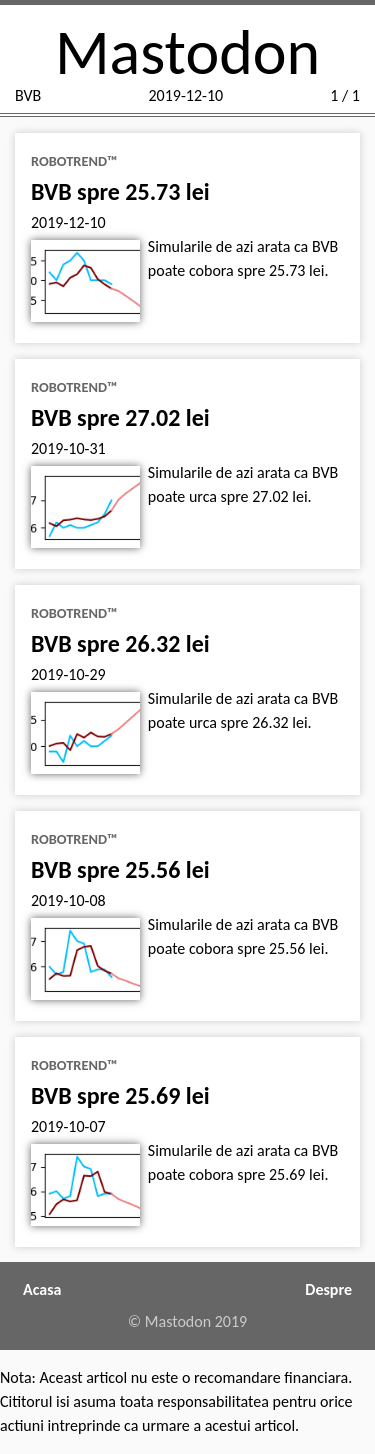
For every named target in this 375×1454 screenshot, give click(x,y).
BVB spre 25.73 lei (120, 191)
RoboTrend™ (74, 161)
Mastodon (187, 52)
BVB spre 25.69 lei (120, 1095)
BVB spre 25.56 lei (120, 869)
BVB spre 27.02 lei (120, 417)
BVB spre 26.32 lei (120, 643)
